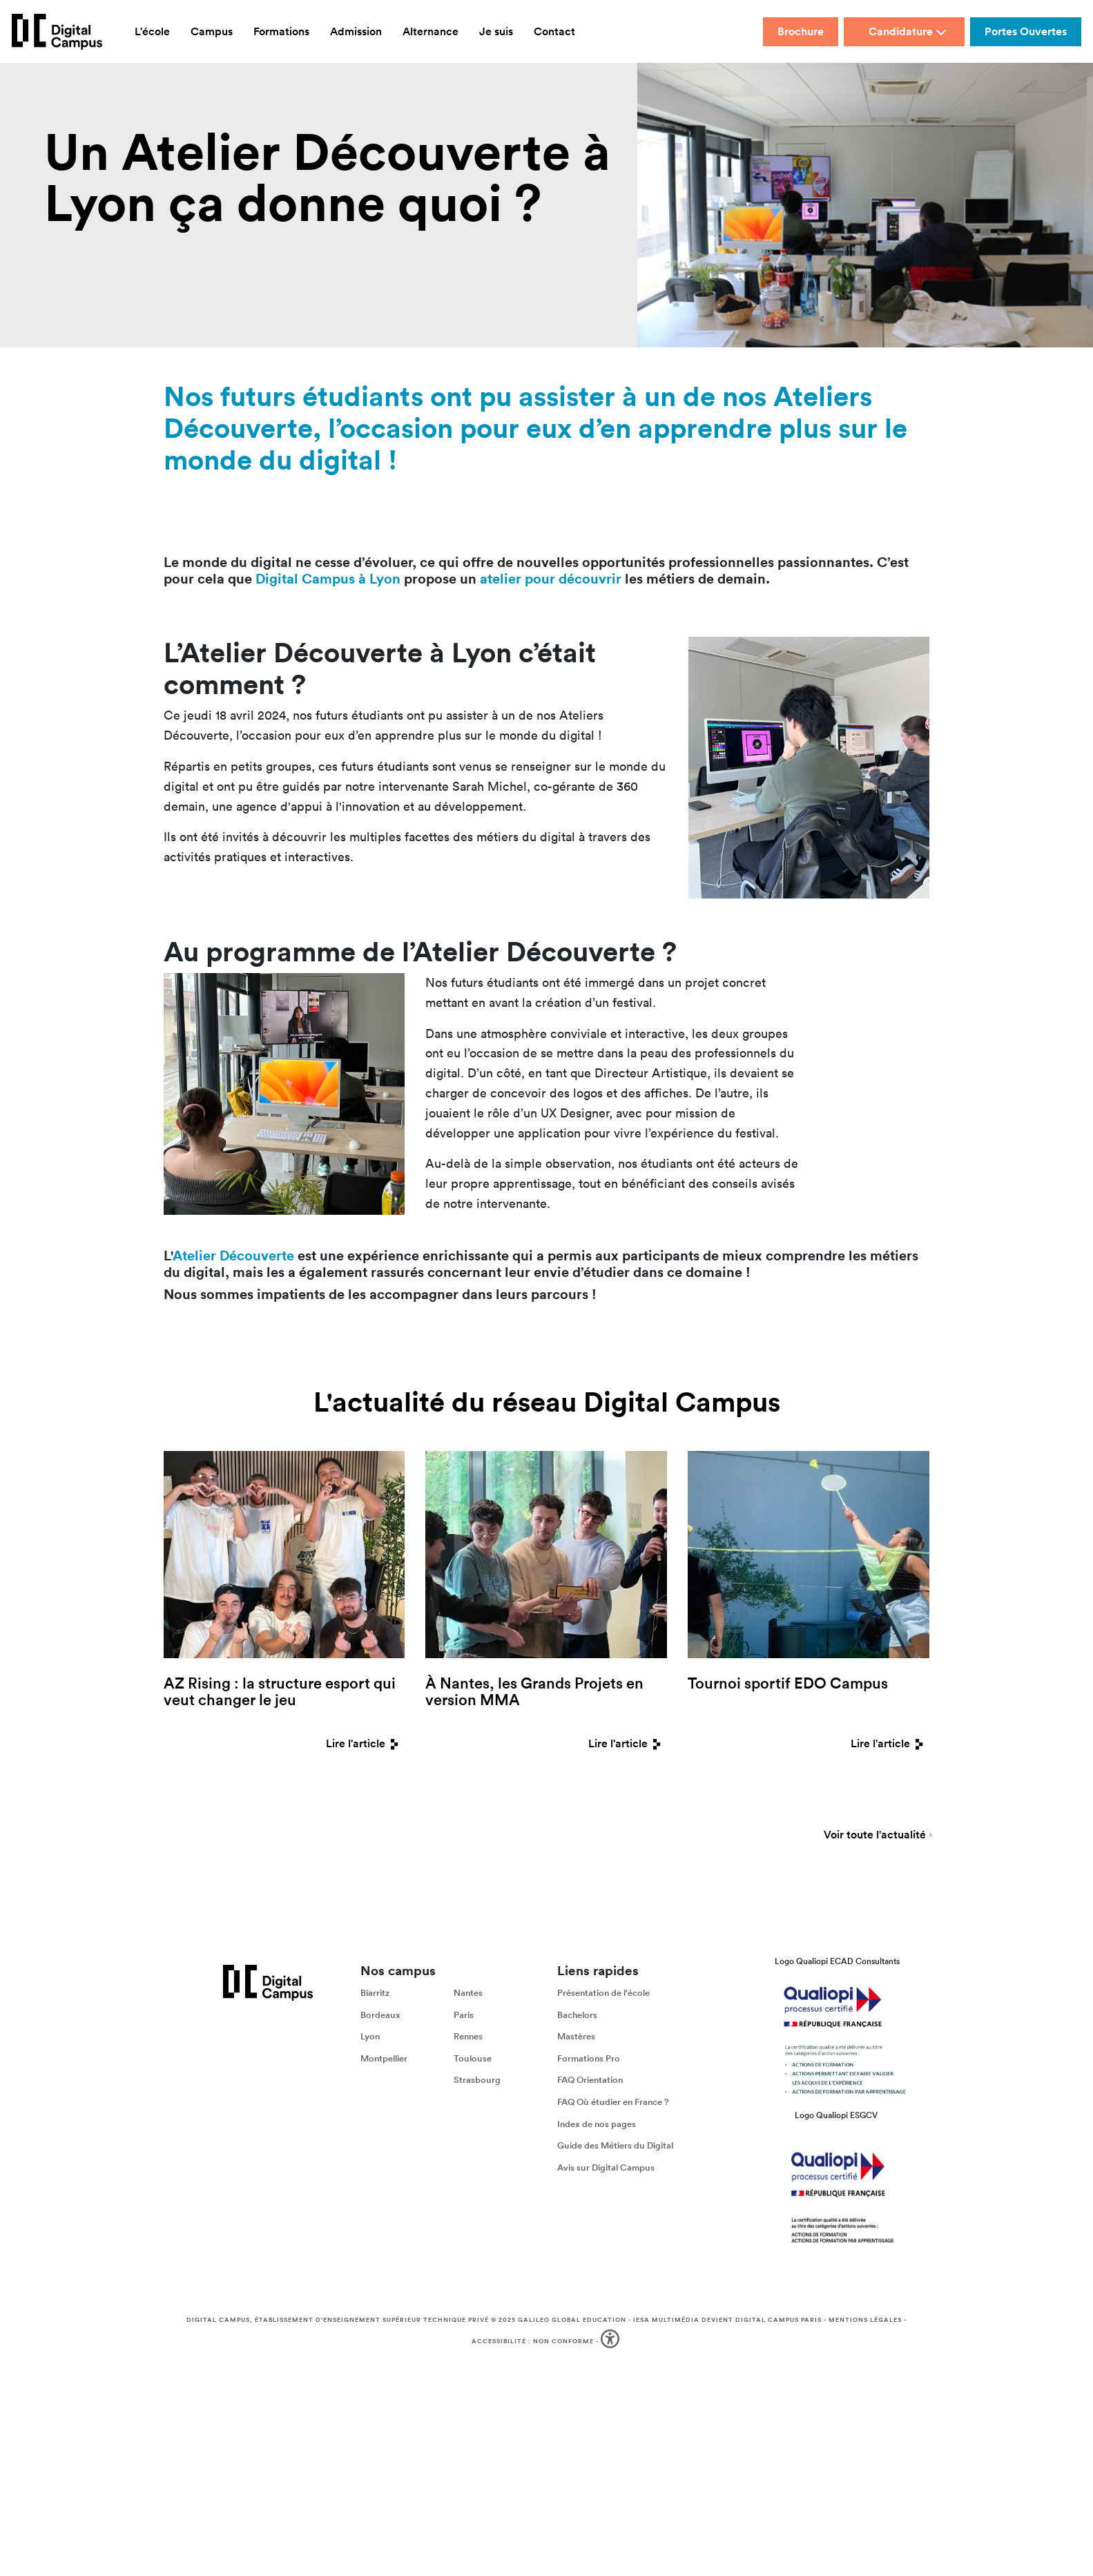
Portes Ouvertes (1026, 31)
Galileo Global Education (572, 2320)
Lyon (370, 2036)
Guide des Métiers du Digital (615, 2145)
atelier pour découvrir (550, 578)
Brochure (800, 31)
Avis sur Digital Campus (606, 2167)
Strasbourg (477, 2080)
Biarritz (374, 1993)
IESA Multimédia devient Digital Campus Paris (727, 2320)
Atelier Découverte (233, 1255)
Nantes (468, 1993)
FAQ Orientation (590, 2080)
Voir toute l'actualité (875, 1835)
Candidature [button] (908, 31)
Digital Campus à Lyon (327, 578)
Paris (464, 2014)
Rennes (468, 2036)
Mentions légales (865, 2320)
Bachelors (577, 2014)
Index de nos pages (596, 2123)
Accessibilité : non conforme (533, 2340)
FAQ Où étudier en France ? (613, 2102)
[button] (611, 2341)
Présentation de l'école (603, 1993)
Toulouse (473, 2058)
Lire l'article (365, 1743)
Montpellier (383, 2058)
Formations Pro (588, 2058)
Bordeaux (380, 2014)
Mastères (576, 2036)
